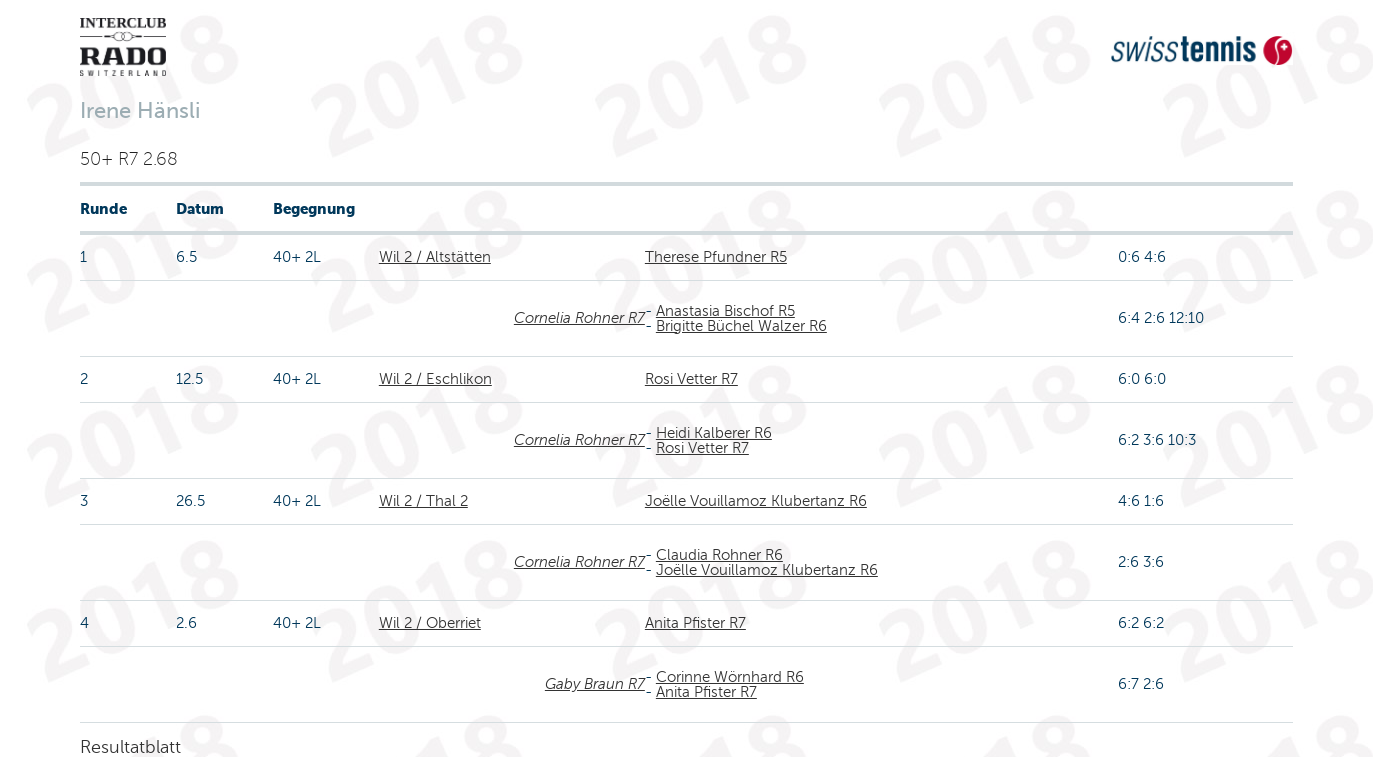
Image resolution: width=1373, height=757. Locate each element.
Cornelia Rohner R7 (579, 318)
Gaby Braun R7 (595, 684)
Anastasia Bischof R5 (725, 311)
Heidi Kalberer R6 (714, 433)
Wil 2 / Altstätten (435, 257)
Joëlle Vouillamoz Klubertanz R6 (756, 501)
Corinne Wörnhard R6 (730, 677)
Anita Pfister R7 (695, 623)
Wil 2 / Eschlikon (435, 379)
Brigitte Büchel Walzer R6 (741, 326)
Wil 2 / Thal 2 (423, 501)
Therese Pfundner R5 (716, 257)
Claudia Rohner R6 (719, 555)
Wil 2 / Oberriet (430, 623)
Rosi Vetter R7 (691, 379)
